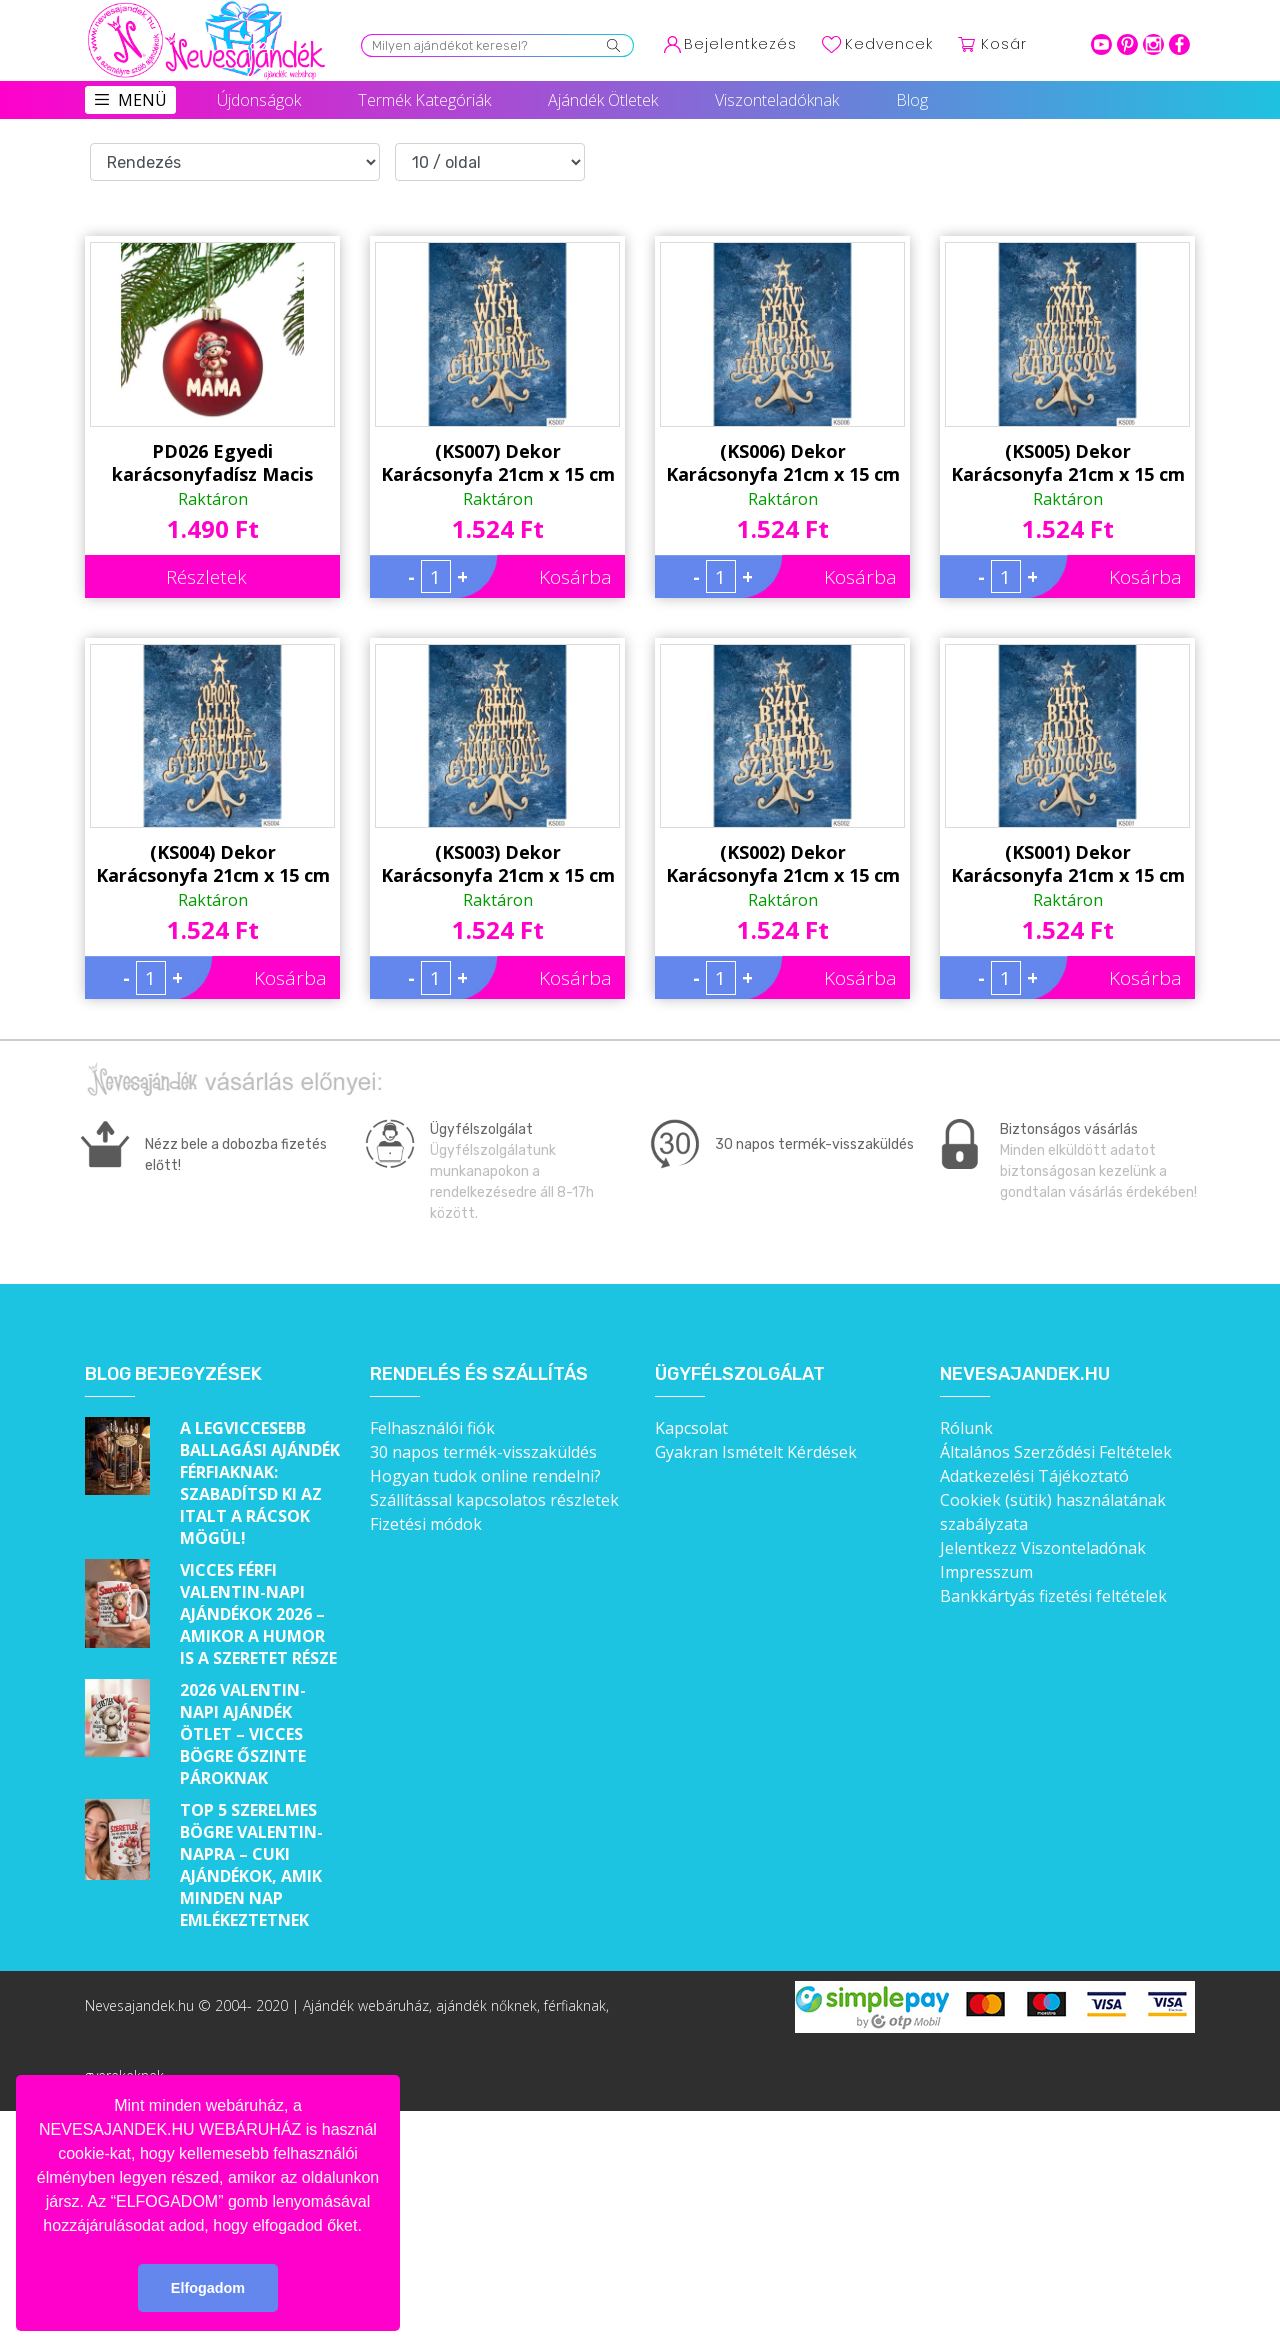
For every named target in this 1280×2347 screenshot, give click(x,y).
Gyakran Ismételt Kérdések (756, 1452)
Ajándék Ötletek (603, 100)
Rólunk (966, 1428)
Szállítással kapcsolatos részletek (494, 1500)
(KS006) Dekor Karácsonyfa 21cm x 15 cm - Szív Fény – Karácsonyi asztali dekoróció (783, 463)
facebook (1179, 44)
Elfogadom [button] (208, 2288)
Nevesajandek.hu (1025, 1374)
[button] (369, 2227)
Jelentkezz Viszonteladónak (1043, 1548)
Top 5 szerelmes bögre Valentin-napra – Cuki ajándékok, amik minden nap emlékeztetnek (251, 1865)
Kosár (1004, 44)
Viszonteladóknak (777, 100)
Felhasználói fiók (432, 1428)
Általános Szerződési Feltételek (1056, 1452)
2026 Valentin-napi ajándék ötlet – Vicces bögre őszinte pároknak (243, 1734)
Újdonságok (259, 100)
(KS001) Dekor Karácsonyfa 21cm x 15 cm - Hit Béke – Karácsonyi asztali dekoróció (1068, 864)
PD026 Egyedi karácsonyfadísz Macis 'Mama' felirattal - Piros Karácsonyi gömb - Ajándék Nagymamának (213, 463)
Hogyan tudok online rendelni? (485, 1476)
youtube (1101, 44)
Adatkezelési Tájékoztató (1034, 1476)
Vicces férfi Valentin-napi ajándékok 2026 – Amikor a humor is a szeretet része (258, 1614)
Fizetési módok (426, 1524)
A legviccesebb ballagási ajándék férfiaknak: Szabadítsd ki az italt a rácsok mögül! (260, 1483)
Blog (912, 100)
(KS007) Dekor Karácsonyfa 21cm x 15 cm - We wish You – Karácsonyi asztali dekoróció (498, 463)
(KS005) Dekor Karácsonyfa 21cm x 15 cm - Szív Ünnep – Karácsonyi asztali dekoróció (1068, 463)
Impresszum (986, 1572)
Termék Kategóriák (424, 100)
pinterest (1127, 44)
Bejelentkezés (740, 44)
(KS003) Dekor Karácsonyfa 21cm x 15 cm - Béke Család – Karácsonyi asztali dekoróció (498, 864)
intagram (1153, 44)
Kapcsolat (691, 1428)
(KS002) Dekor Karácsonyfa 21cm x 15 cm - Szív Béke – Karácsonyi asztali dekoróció (783, 864)
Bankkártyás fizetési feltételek (1053, 1596)
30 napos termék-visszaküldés (483, 1452)
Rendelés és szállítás (479, 1374)
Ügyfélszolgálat (740, 1374)
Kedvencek (889, 44)
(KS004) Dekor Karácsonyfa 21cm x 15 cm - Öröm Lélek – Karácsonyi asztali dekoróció (212, 864)
